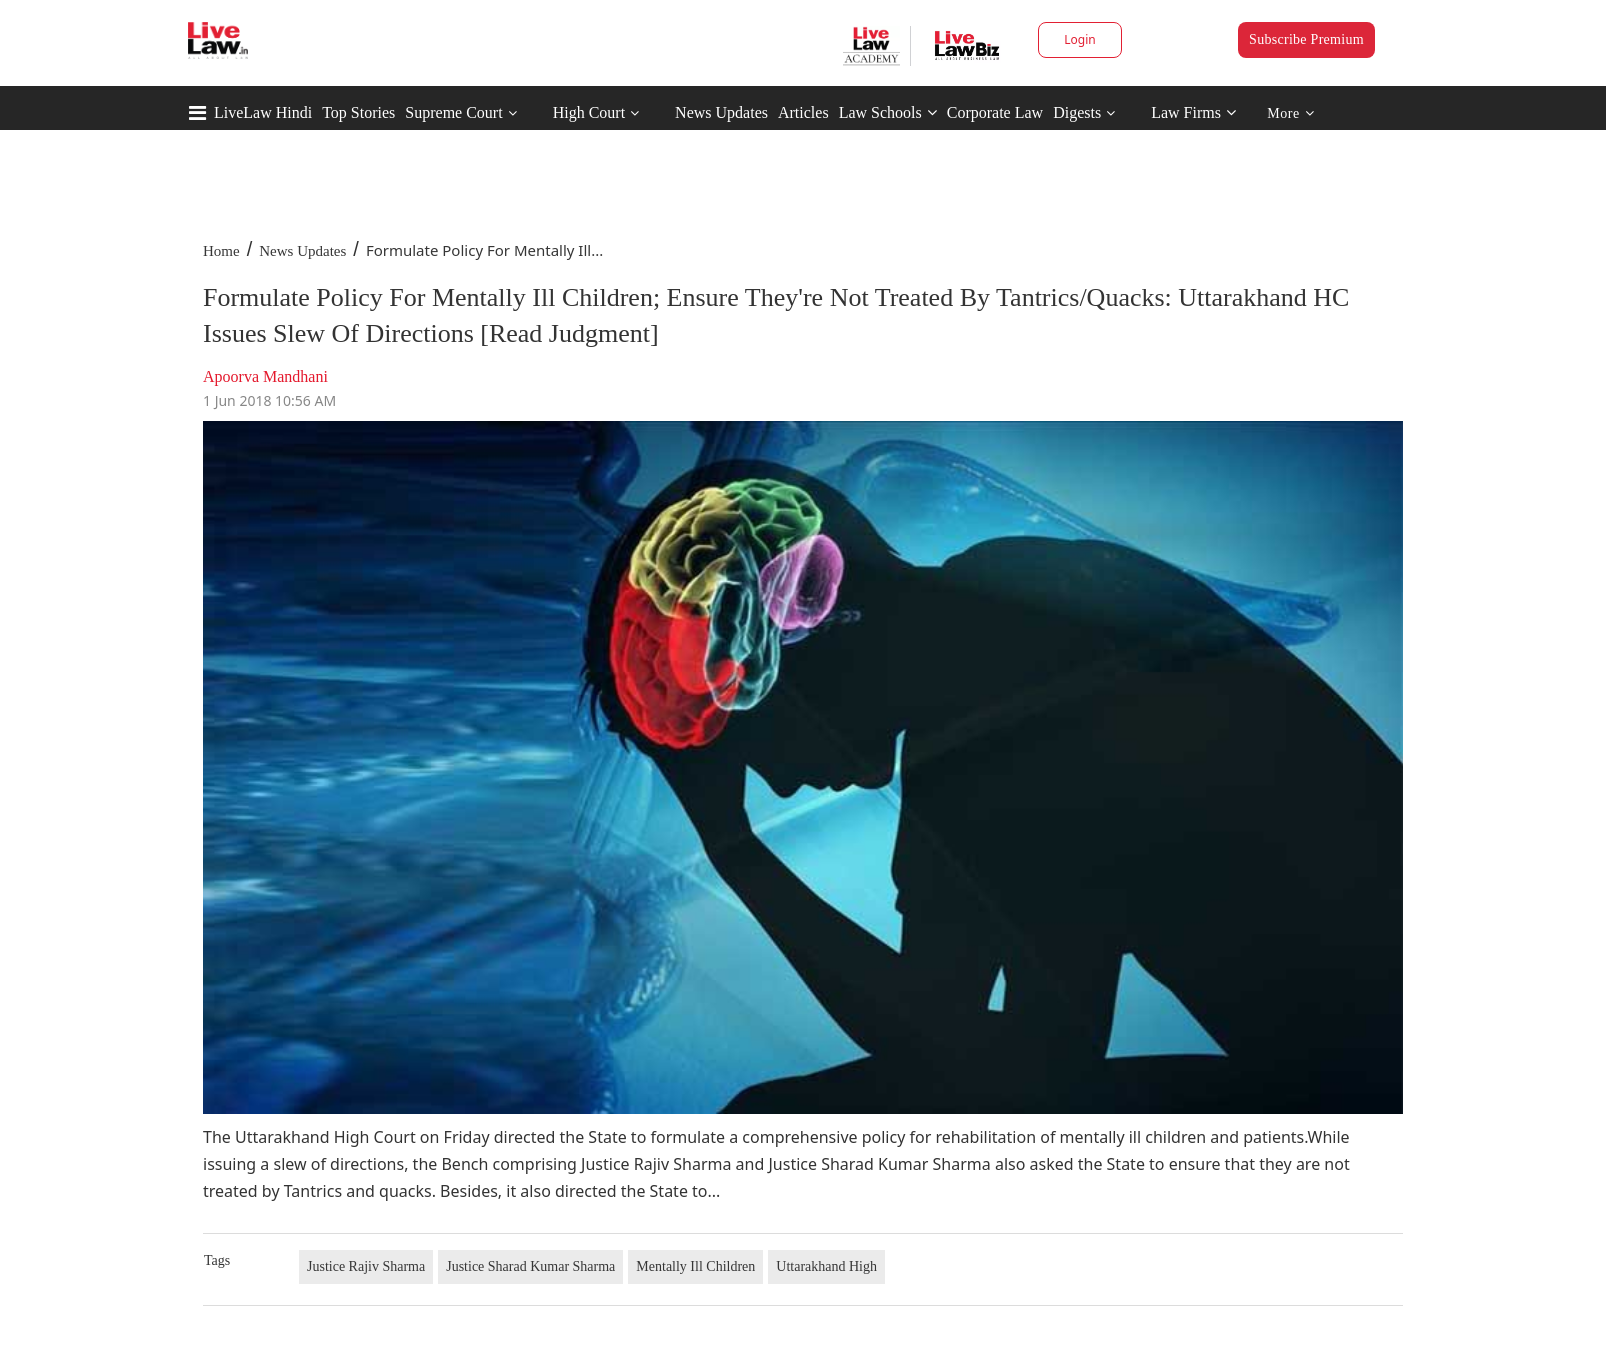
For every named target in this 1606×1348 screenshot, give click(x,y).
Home (221, 251)
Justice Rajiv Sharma (366, 1266)
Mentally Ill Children (695, 1266)
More (1290, 113)
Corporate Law (995, 112)
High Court (589, 112)
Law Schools (888, 112)
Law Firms (1193, 112)
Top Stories (358, 112)
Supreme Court (453, 112)
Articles (803, 112)
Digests (1077, 112)
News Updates (721, 112)
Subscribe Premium (1306, 39)
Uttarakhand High (826, 1266)
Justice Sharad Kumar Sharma (530, 1266)
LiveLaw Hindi (263, 112)
